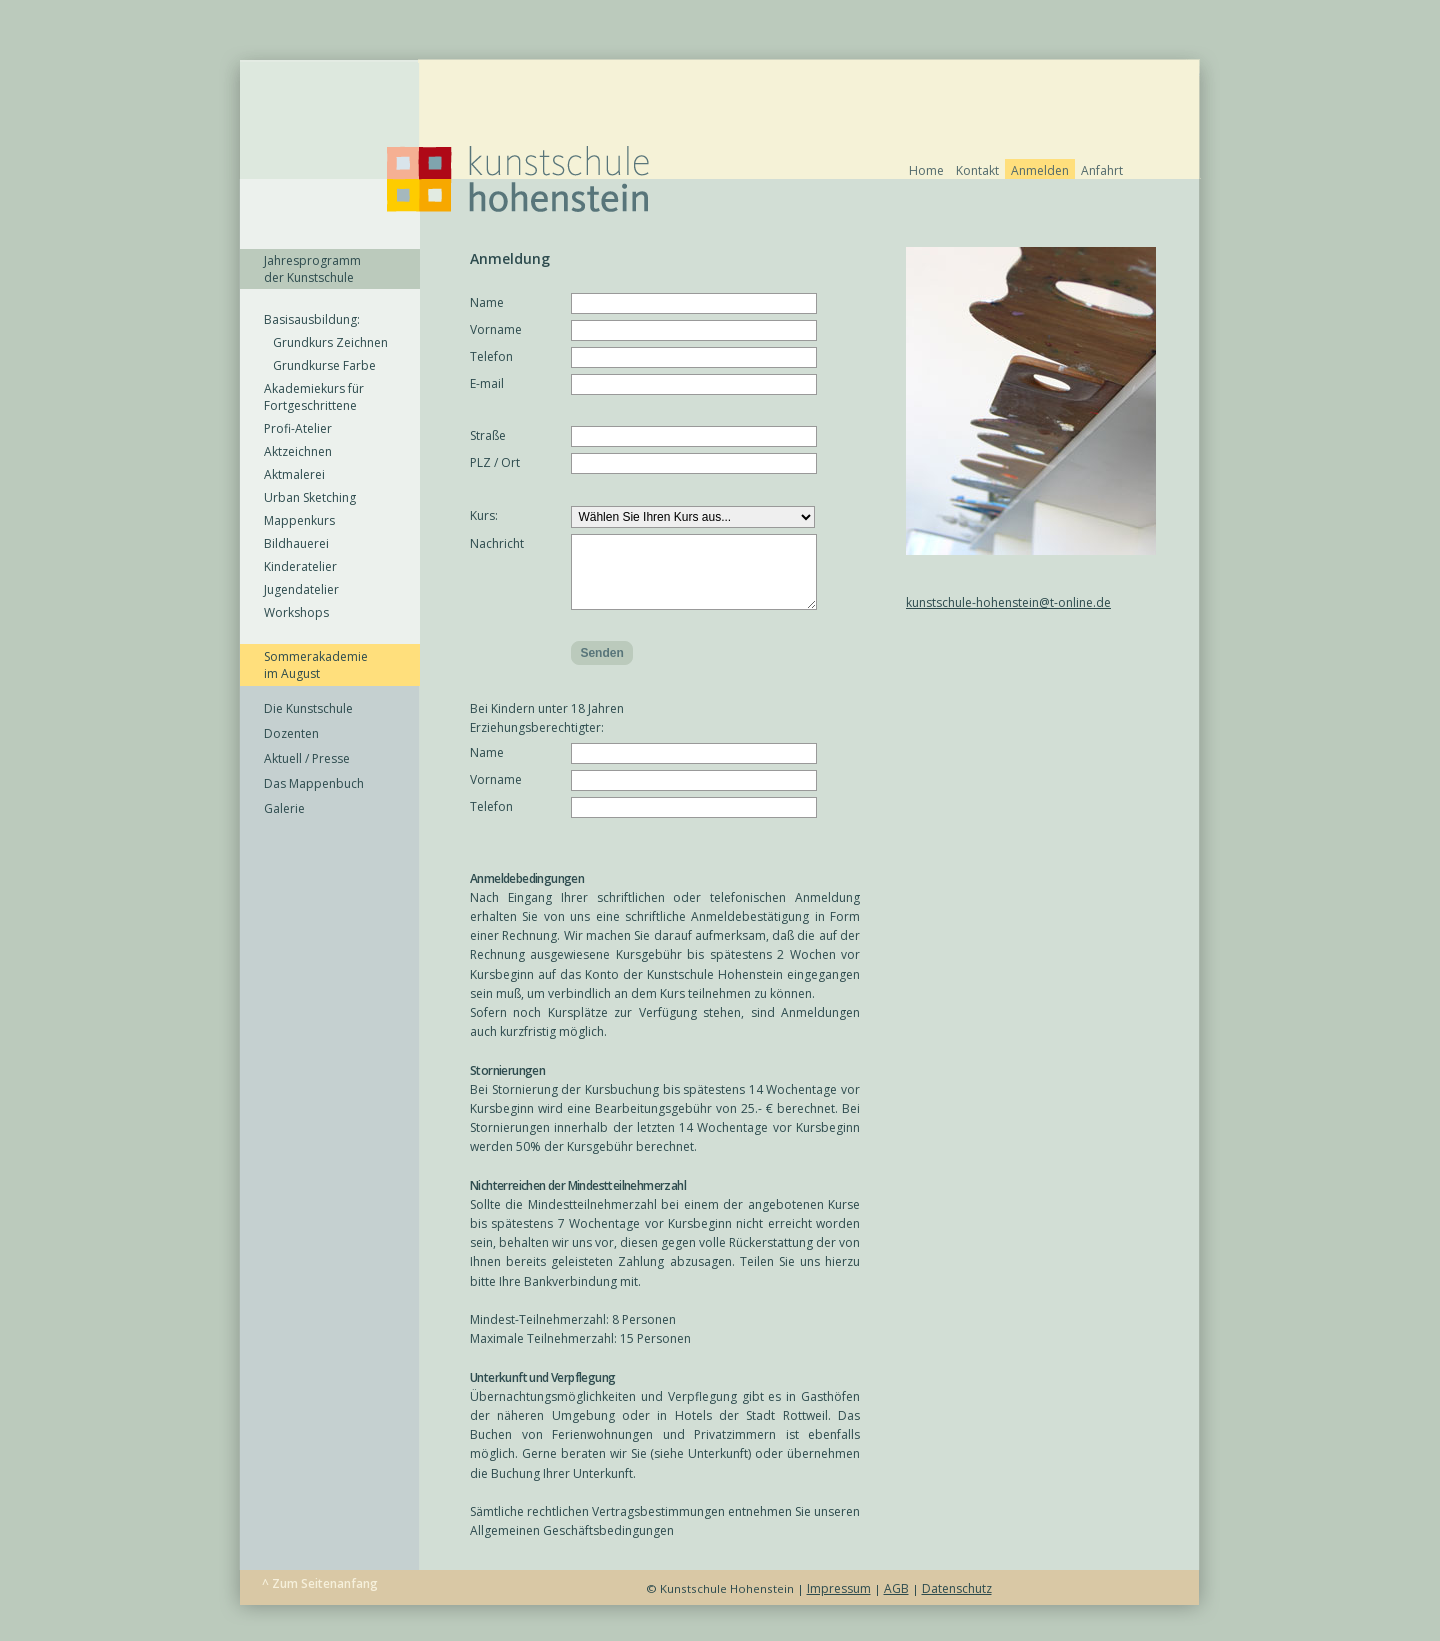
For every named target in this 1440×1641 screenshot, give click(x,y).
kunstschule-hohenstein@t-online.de (1008, 602)
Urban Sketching (310, 497)
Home (926, 170)
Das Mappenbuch (314, 783)
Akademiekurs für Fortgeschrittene (314, 397)
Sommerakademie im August (316, 665)
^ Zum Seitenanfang (320, 1598)
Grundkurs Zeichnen (326, 342)
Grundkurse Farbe (320, 365)
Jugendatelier (301, 589)
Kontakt (977, 170)
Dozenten (291, 733)
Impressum (839, 1603)
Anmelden (1040, 170)
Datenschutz (957, 1603)
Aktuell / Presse (307, 758)
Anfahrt (1102, 170)
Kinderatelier (300, 566)
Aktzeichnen (298, 451)
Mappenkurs (299, 520)
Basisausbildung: (312, 319)
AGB (896, 1603)
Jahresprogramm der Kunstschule (312, 269)
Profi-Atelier (298, 428)
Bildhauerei (296, 543)
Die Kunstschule (308, 708)
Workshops (296, 612)
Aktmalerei (294, 474)
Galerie (284, 808)
